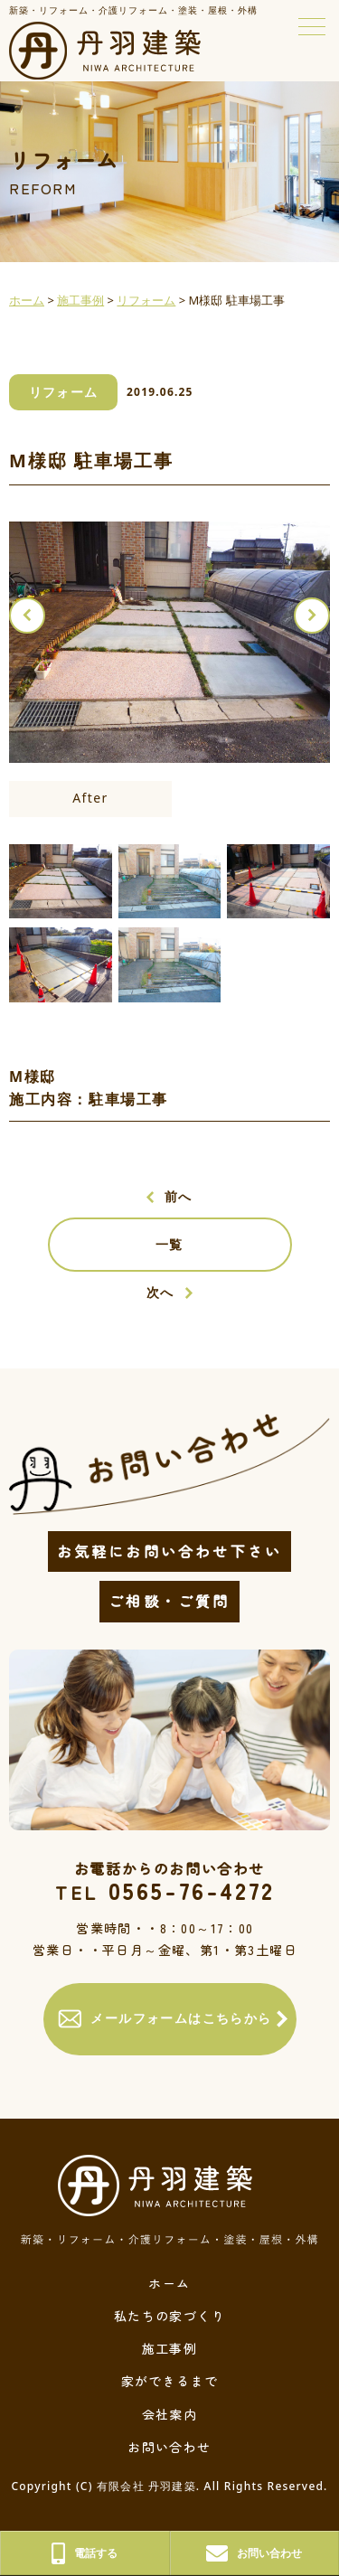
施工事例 (170, 2348)
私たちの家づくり (169, 2316)
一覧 (169, 1244)
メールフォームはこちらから (164, 2018)
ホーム (169, 2283)
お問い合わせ (169, 2447)
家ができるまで (170, 2381)
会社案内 (170, 2414)
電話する (85, 2553)
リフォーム (64, 391)
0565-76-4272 (165, 1890)
